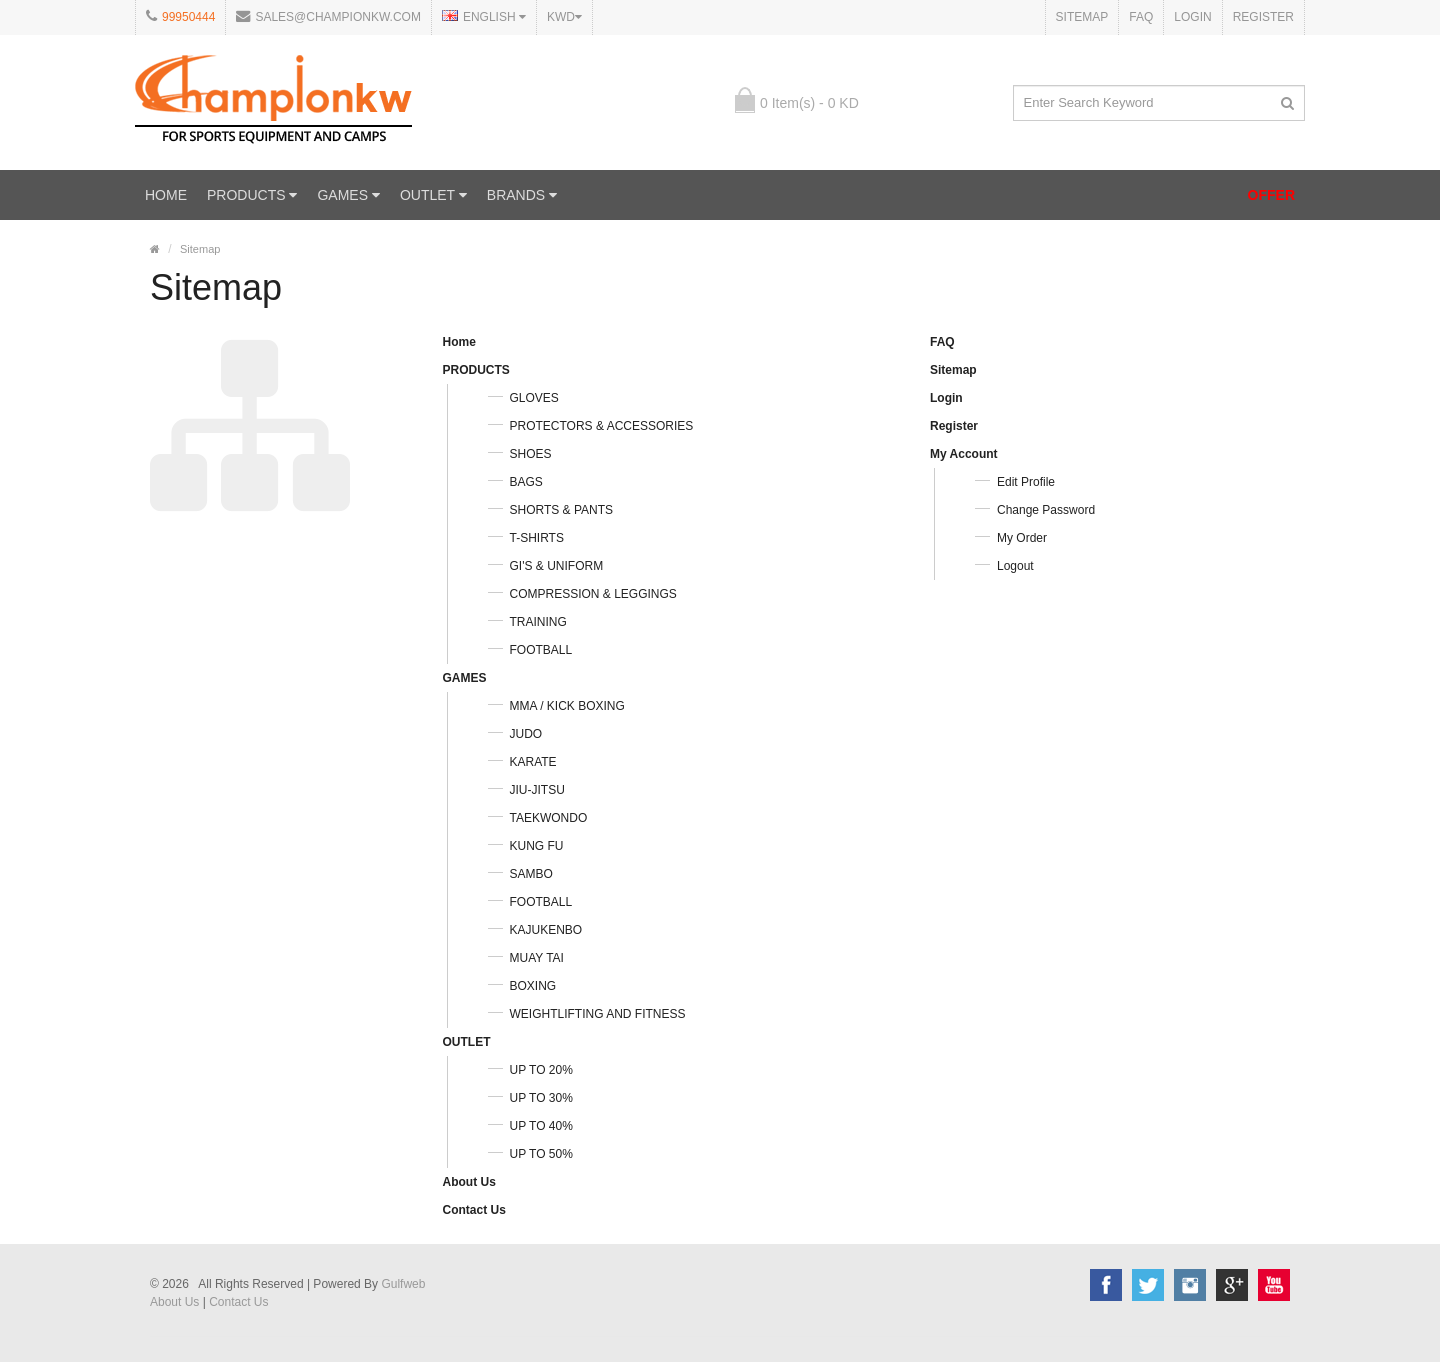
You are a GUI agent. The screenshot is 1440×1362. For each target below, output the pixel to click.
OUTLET (433, 195)
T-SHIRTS (537, 538)
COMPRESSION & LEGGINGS (593, 594)
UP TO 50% (541, 1154)
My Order (1022, 538)
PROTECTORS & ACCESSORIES (602, 426)
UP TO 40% (541, 1126)
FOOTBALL (541, 650)
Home (166, 195)
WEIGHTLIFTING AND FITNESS (598, 1014)
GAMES (348, 195)
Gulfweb (403, 1284)
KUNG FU (537, 846)
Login (1192, 17)
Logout (1015, 566)
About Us (469, 1182)
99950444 (188, 17)
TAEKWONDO (549, 818)
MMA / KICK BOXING (567, 706)
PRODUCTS (252, 195)
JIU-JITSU (537, 790)
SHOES (531, 454)
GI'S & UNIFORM (557, 566)
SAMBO (531, 874)
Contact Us (474, 1210)
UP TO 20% (541, 1070)
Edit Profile (1026, 482)
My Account (964, 454)
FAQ (1141, 17)
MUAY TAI (537, 958)
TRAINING (538, 622)
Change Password (1046, 510)
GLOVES (534, 398)
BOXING (533, 986)
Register (1263, 17)
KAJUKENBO (546, 930)
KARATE (533, 762)
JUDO (526, 734)
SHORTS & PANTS (562, 510)
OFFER (1271, 195)
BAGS (526, 482)
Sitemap (1082, 17)
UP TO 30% (541, 1098)
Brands (522, 195)
